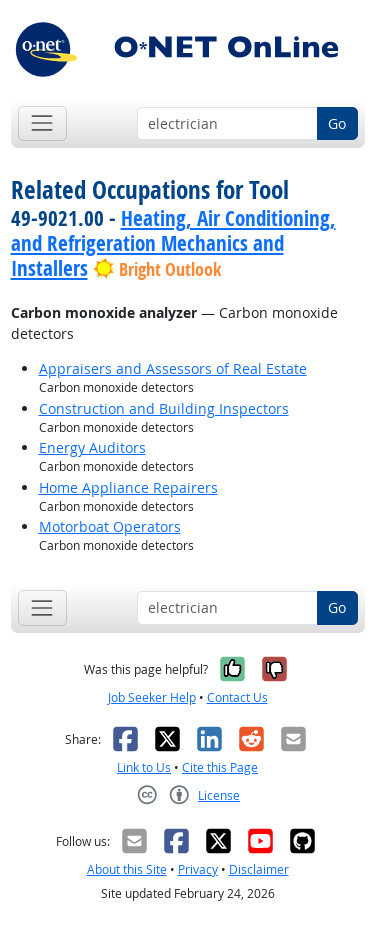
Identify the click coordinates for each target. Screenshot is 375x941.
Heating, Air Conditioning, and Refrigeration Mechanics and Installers (173, 243)
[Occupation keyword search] (227, 124)
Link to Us (144, 767)
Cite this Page (220, 767)
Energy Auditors (92, 447)
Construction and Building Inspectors (164, 408)
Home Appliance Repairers (128, 487)
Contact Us (237, 697)
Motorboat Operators (110, 526)
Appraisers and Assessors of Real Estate (173, 368)
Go (337, 123)
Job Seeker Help (152, 697)
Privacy (198, 869)
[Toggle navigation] (42, 123)
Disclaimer (259, 869)
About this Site (127, 869)
